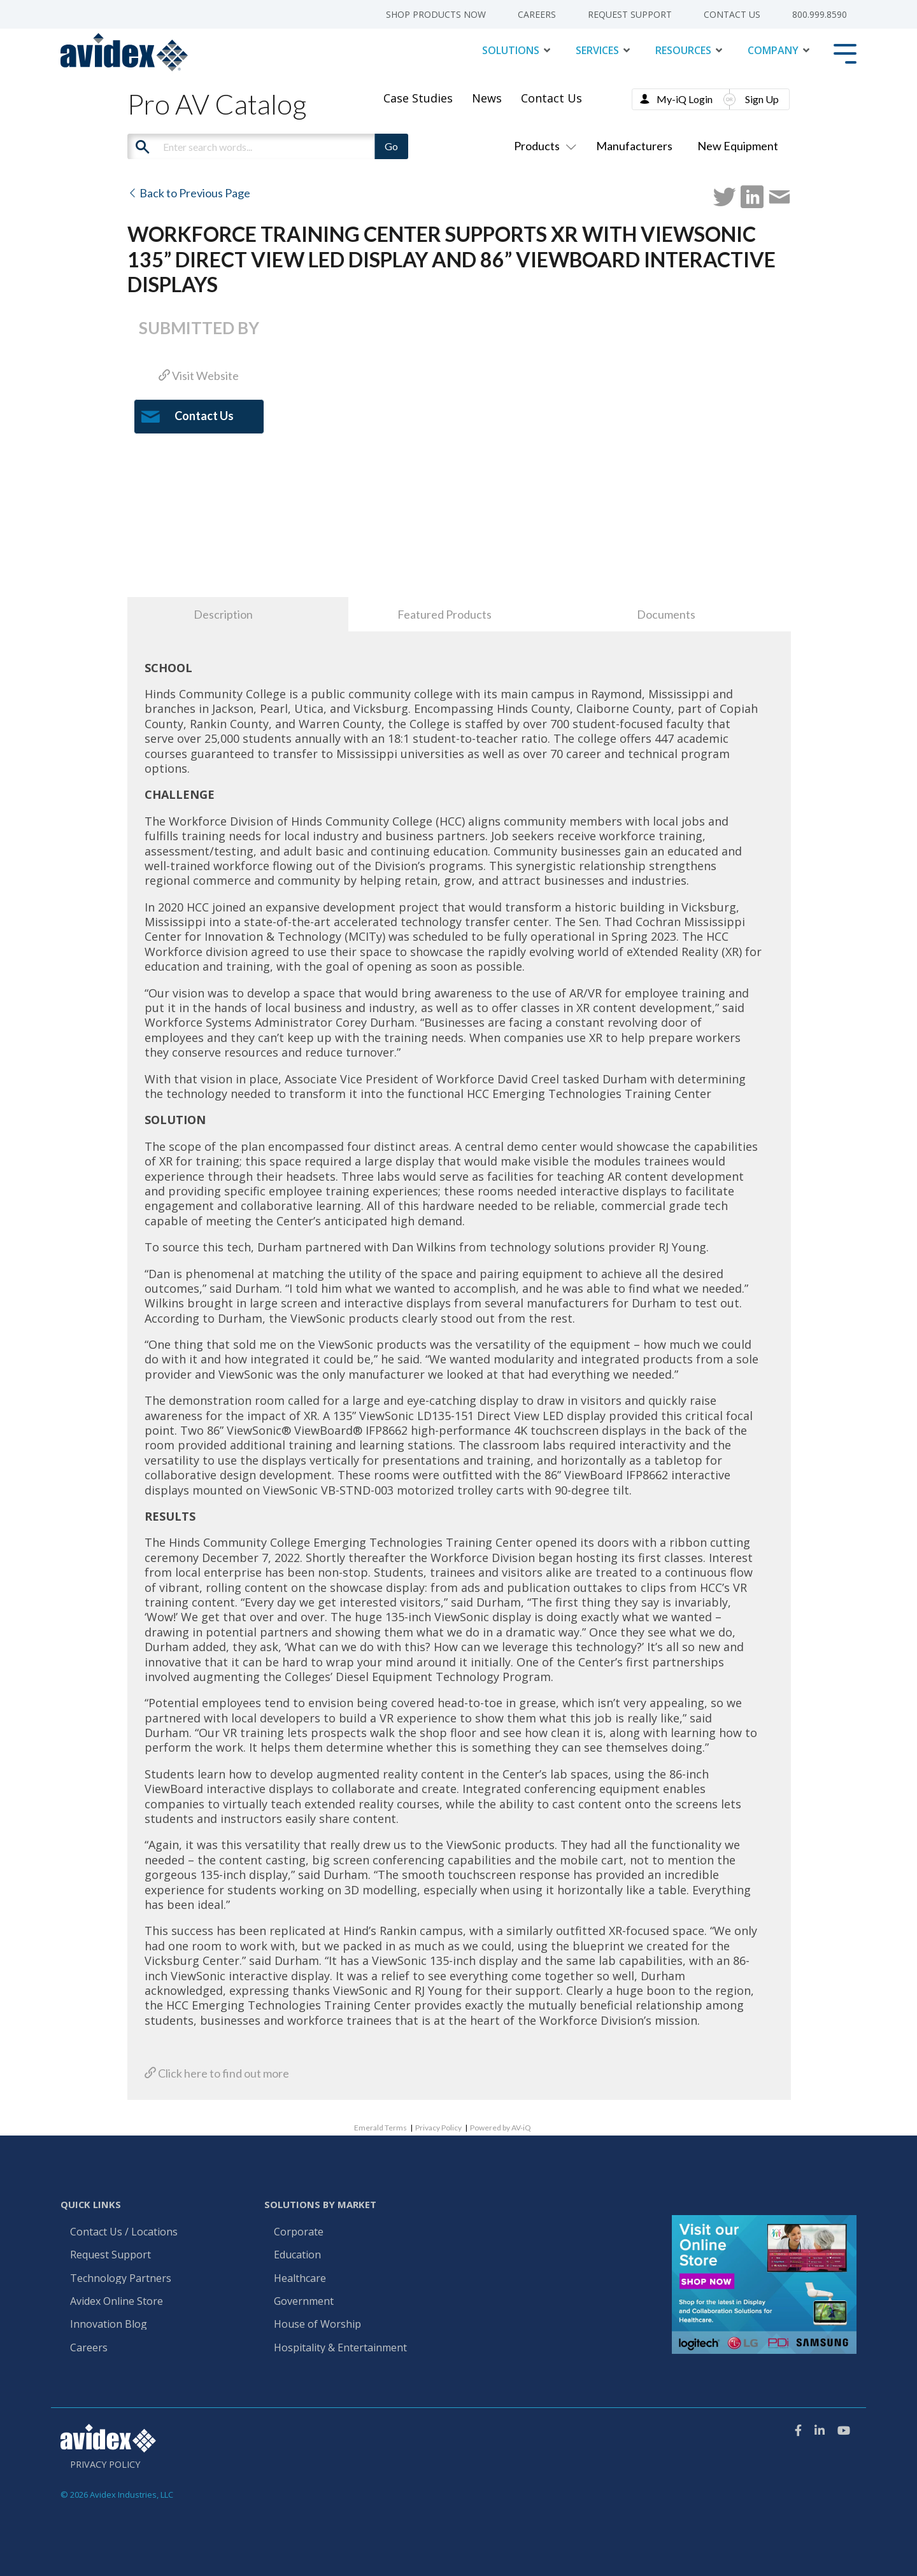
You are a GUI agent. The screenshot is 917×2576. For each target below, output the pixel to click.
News (487, 98)
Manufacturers (634, 146)
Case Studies (418, 98)
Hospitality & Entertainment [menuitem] (341, 2348)
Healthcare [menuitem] (300, 2278)
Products (542, 146)
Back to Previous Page (188, 193)
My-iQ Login (685, 99)
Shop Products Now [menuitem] (436, 14)
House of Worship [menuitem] (317, 2324)
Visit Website (199, 376)
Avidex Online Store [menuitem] (116, 2301)
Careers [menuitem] (537, 14)
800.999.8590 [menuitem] (819, 14)
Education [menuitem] (297, 2255)
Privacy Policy (438, 2127)
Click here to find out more (217, 2073)
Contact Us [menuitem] (732, 14)
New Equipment (737, 146)
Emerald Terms (380, 2127)
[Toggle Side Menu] (845, 52)
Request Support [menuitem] (630, 14)
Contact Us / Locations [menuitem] (124, 2232)
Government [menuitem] (304, 2301)
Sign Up (762, 99)
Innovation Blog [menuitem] (108, 2324)
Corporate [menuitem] (298, 2232)
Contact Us (551, 98)
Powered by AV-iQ (500, 2127)
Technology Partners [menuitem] (120, 2278)
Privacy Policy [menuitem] (105, 2464)
